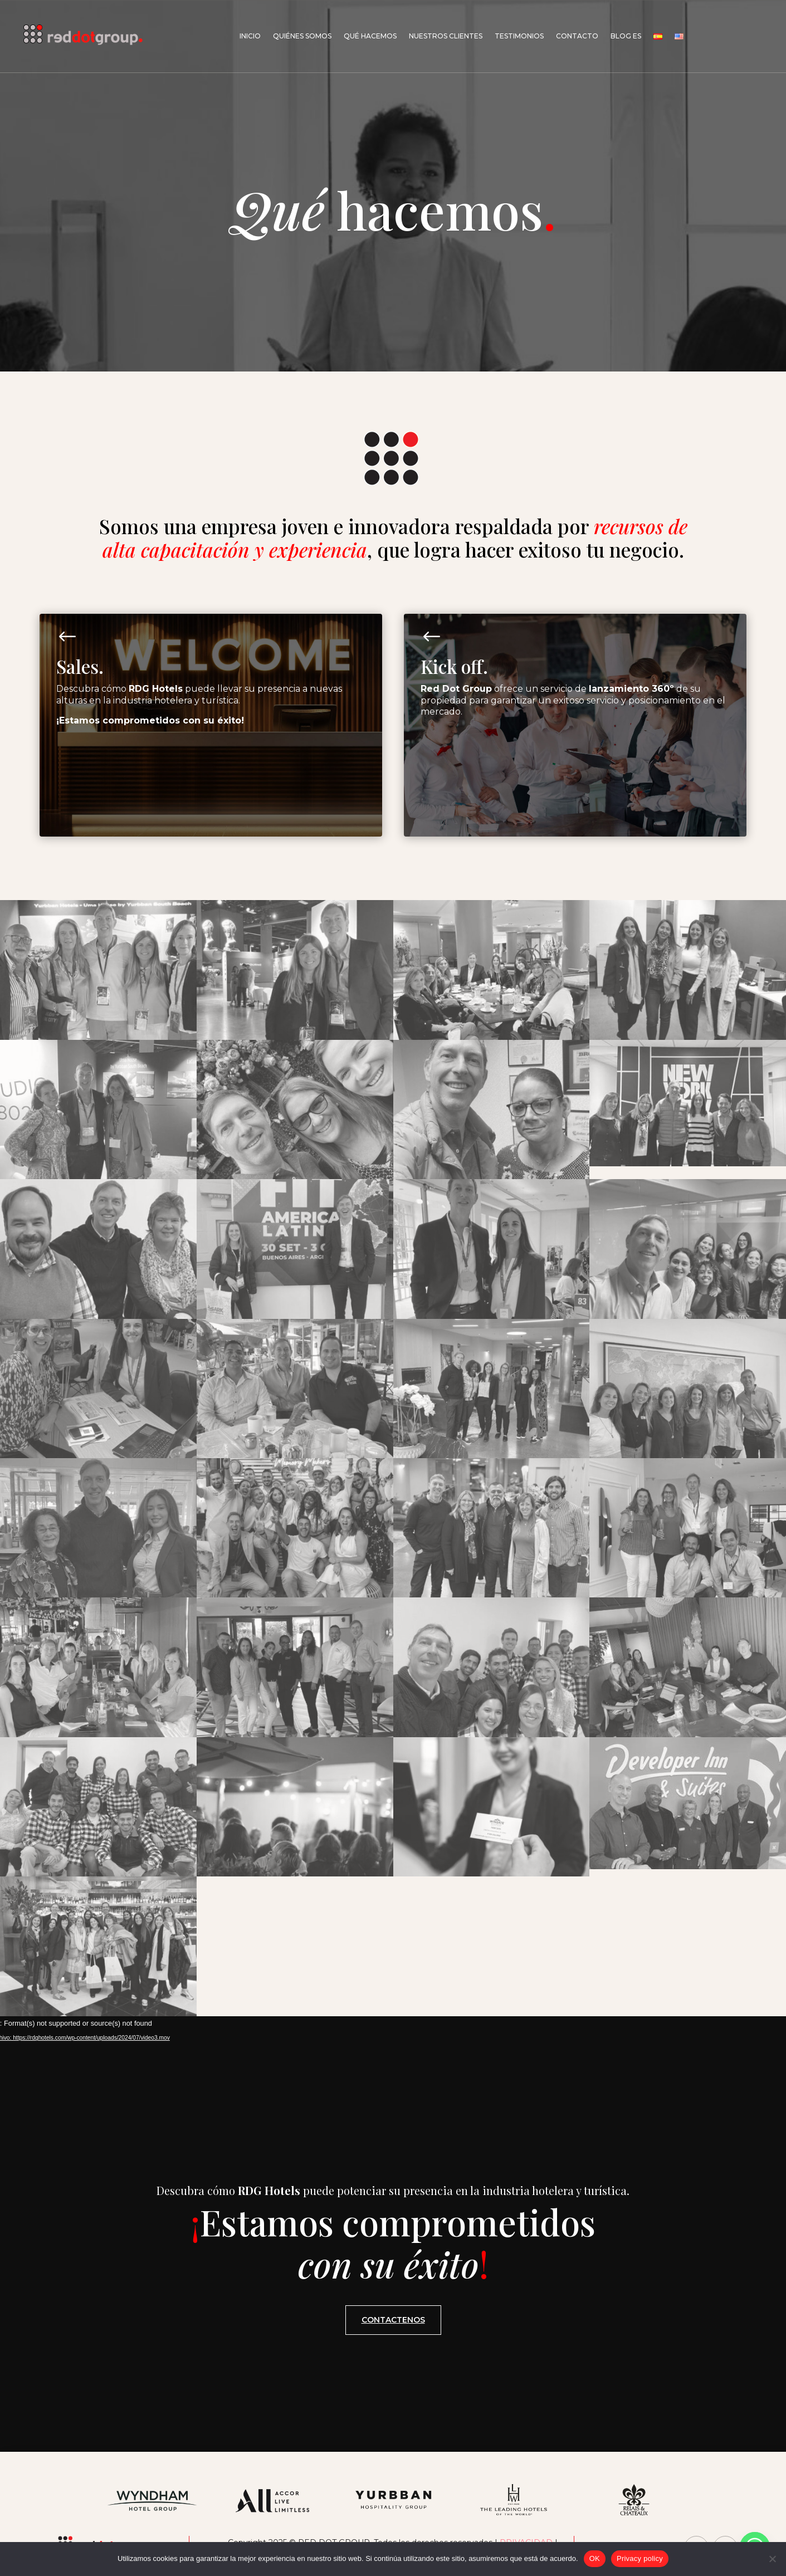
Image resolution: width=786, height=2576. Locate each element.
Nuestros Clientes (445, 36)
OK (594, 2558)
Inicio (250, 36)
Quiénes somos (302, 36)
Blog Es (626, 36)
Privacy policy (640, 2558)
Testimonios (519, 36)
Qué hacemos (370, 36)
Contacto (577, 36)
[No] (772, 2558)
